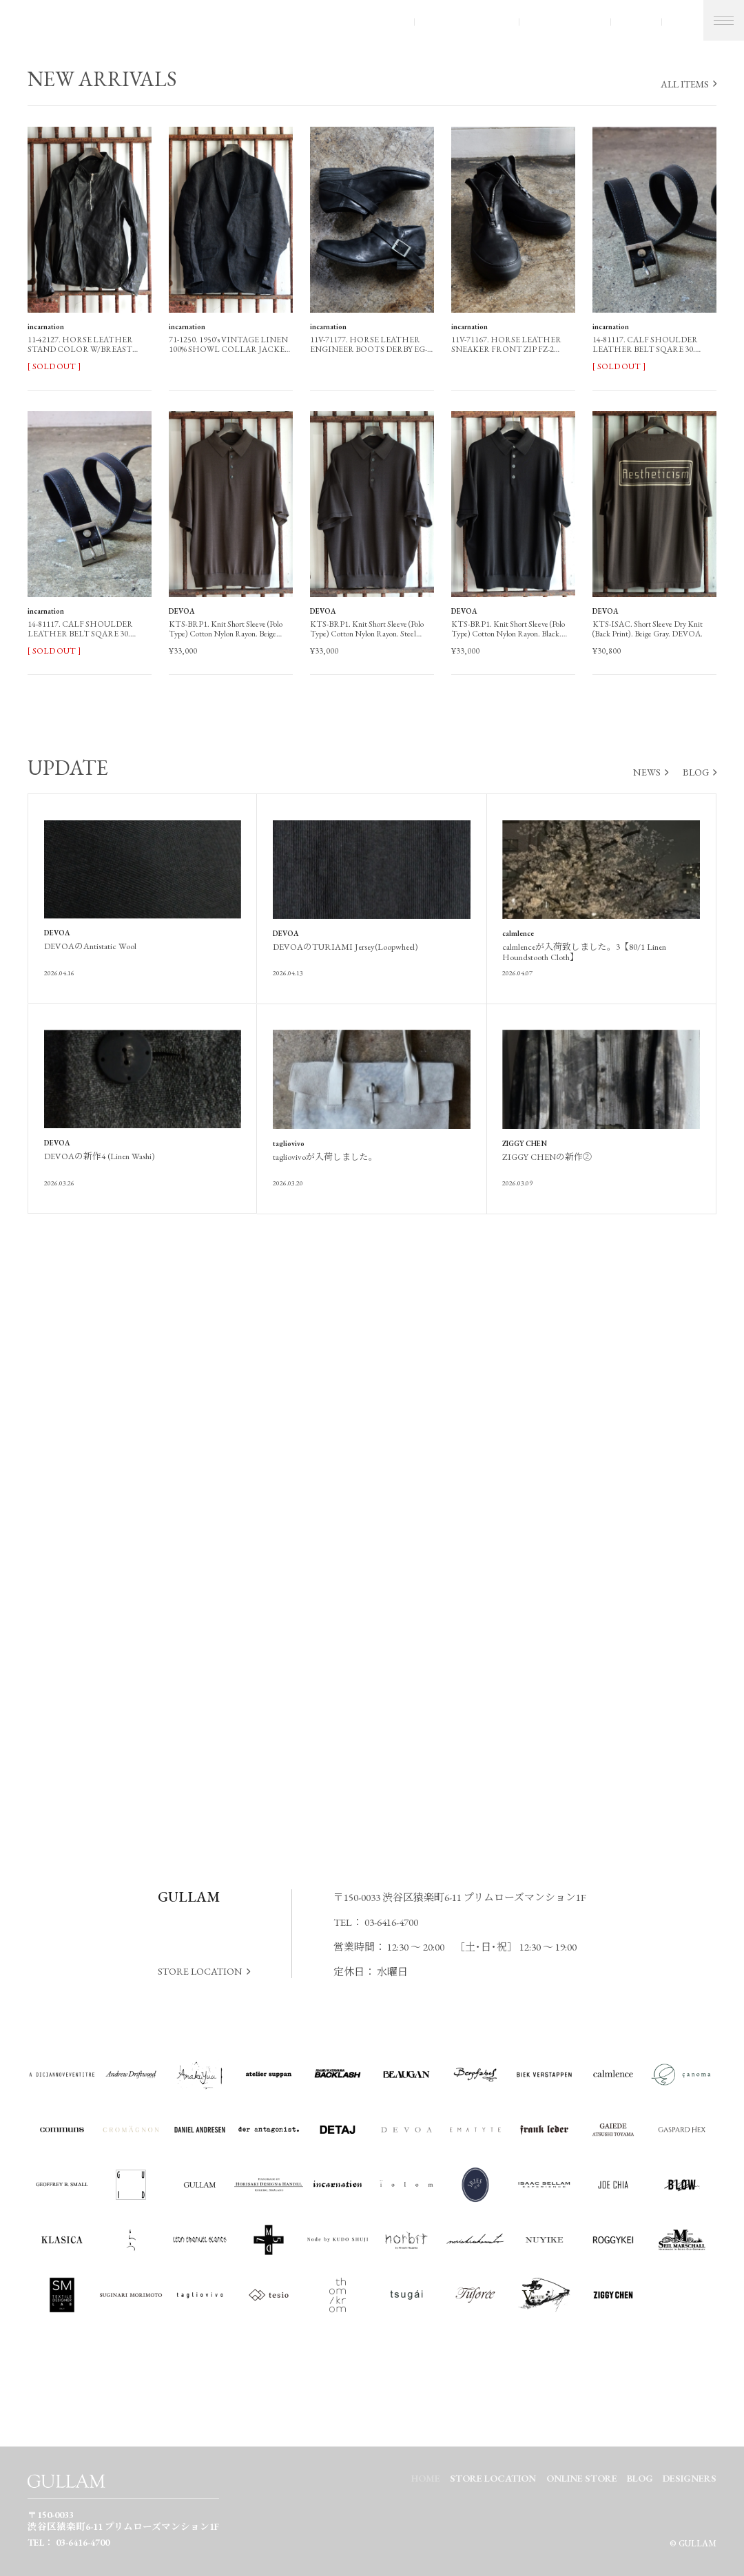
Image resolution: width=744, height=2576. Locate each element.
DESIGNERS (689, 2478)
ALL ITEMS (685, 84)
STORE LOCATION (466, 22)
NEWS (647, 772)
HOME (425, 2478)
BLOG (635, 22)
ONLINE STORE (564, 22)
